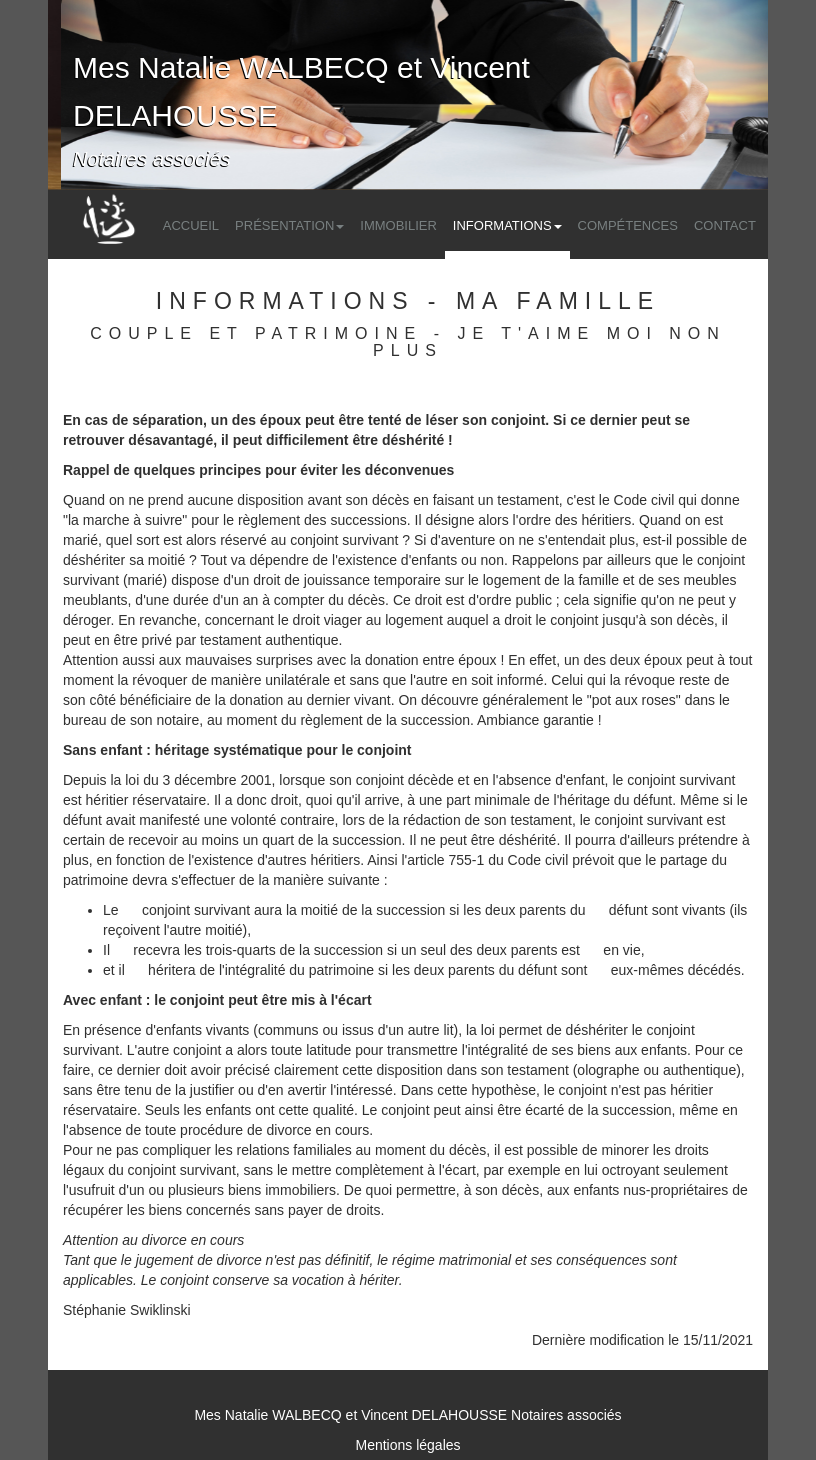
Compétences (628, 225)
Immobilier (398, 225)
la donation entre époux (423, 660)
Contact (725, 225)
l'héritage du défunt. (617, 800)
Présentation (289, 225)
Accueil (191, 225)
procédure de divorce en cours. (276, 1130)
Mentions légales (407, 1445)
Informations (507, 225)
